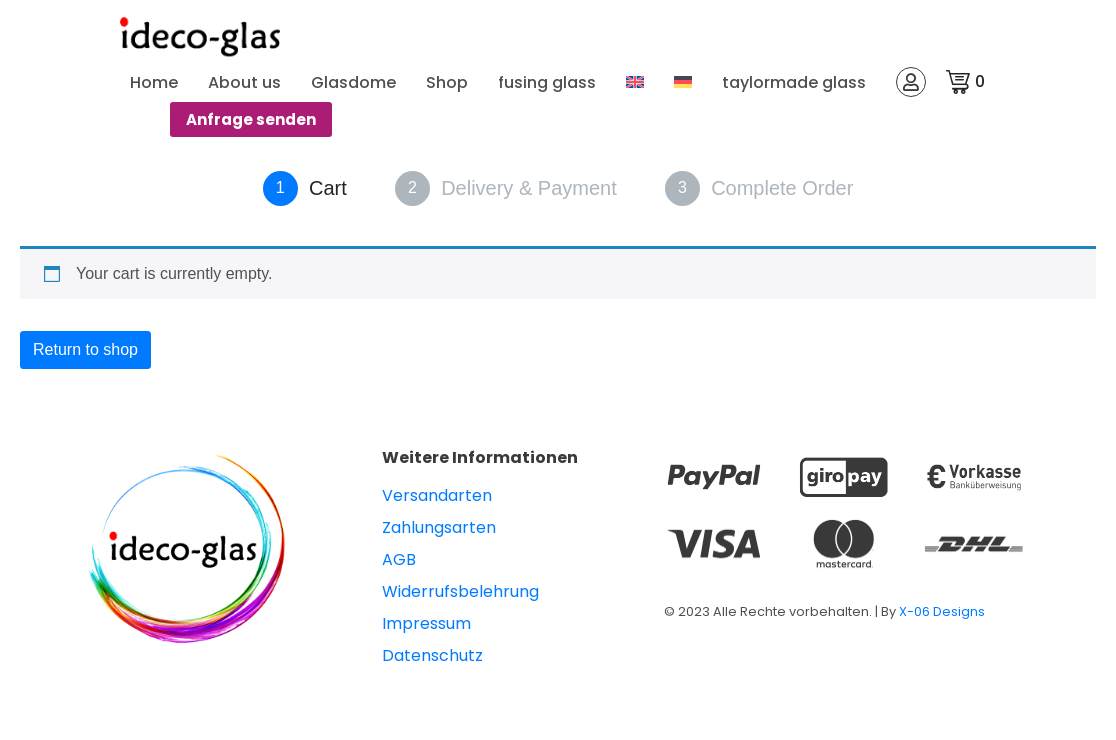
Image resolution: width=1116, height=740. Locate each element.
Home (154, 82)
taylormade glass (794, 82)
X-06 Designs (942, 611)
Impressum (426, 623)
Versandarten (437, 495)
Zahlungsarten (439, 527)
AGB (399, 559)
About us (244, 82)
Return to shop (85, 349)
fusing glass (547, 82)
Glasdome (353, 82)
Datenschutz (432, 655)
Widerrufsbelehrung (460, 591)
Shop (447, 82)
